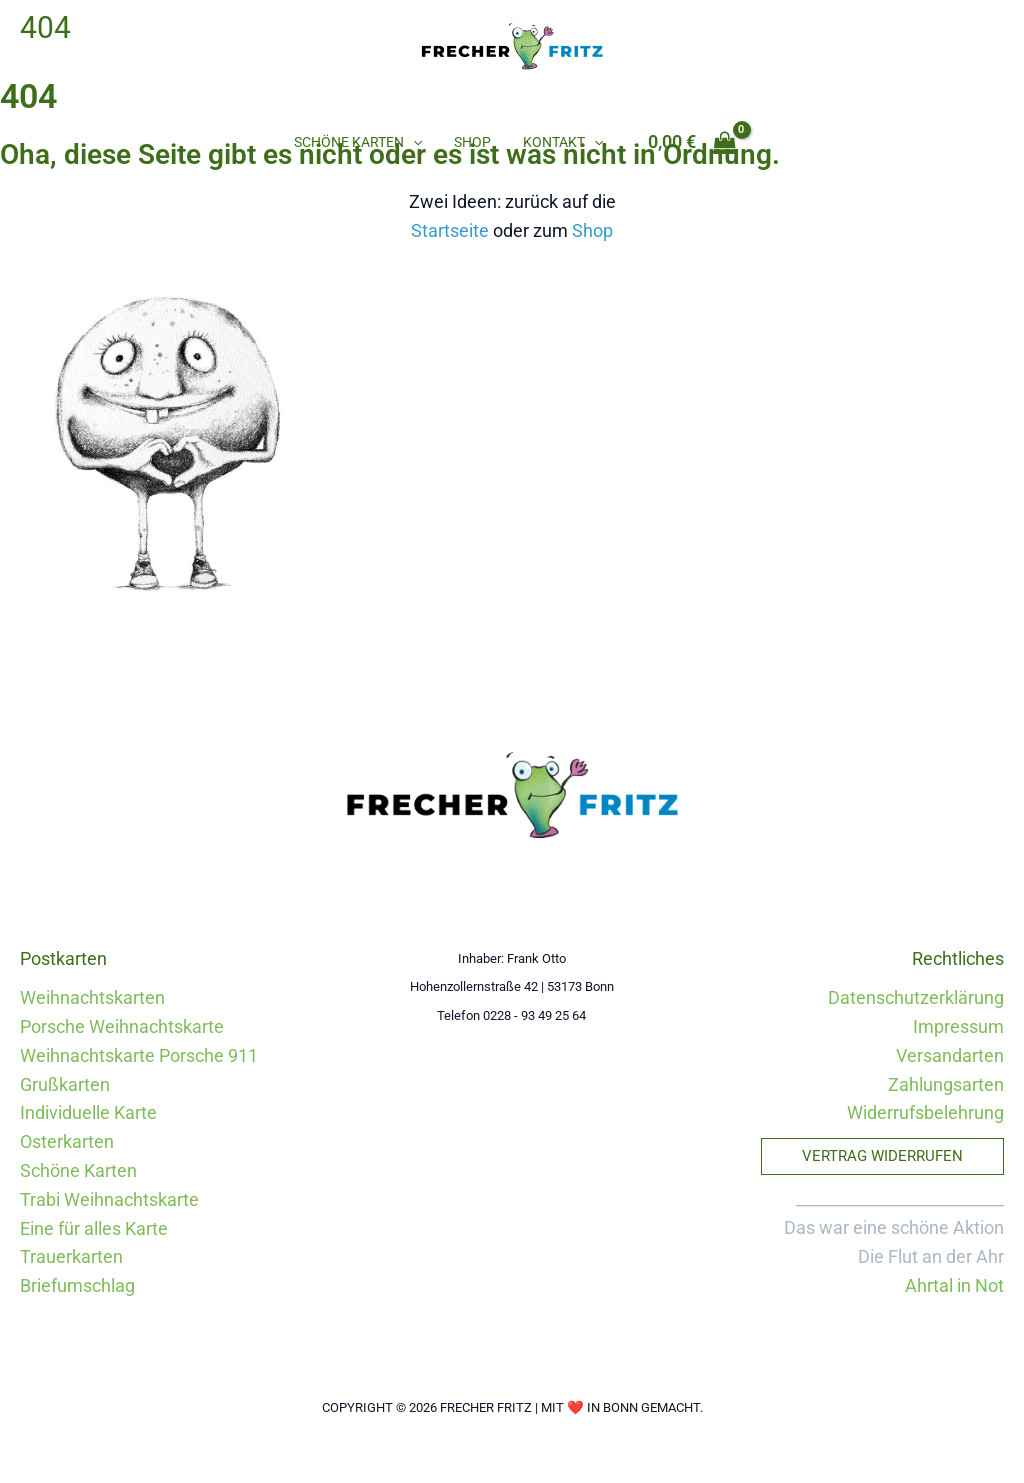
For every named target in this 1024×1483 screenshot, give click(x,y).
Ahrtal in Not (954, 1285)
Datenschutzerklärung (916, 997)
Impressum (958, 1026)
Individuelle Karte (88, 1112)
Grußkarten (65, 1084)
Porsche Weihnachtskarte (122, 1026)
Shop (472, 142)
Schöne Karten (360, 142)
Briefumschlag (77, 1285)
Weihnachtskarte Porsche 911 (139, 1055)
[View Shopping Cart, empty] (690, 142)
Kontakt (561, 142)
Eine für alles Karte (94, 1228)
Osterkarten (67, 1141)
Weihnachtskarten (92, 997)
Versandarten (950, 1055)
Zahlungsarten (946, 1084)
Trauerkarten (71, 1256)
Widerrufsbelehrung (925, 1112)
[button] (415, 142)
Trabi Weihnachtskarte (109, 1199)
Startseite (450, 230)
